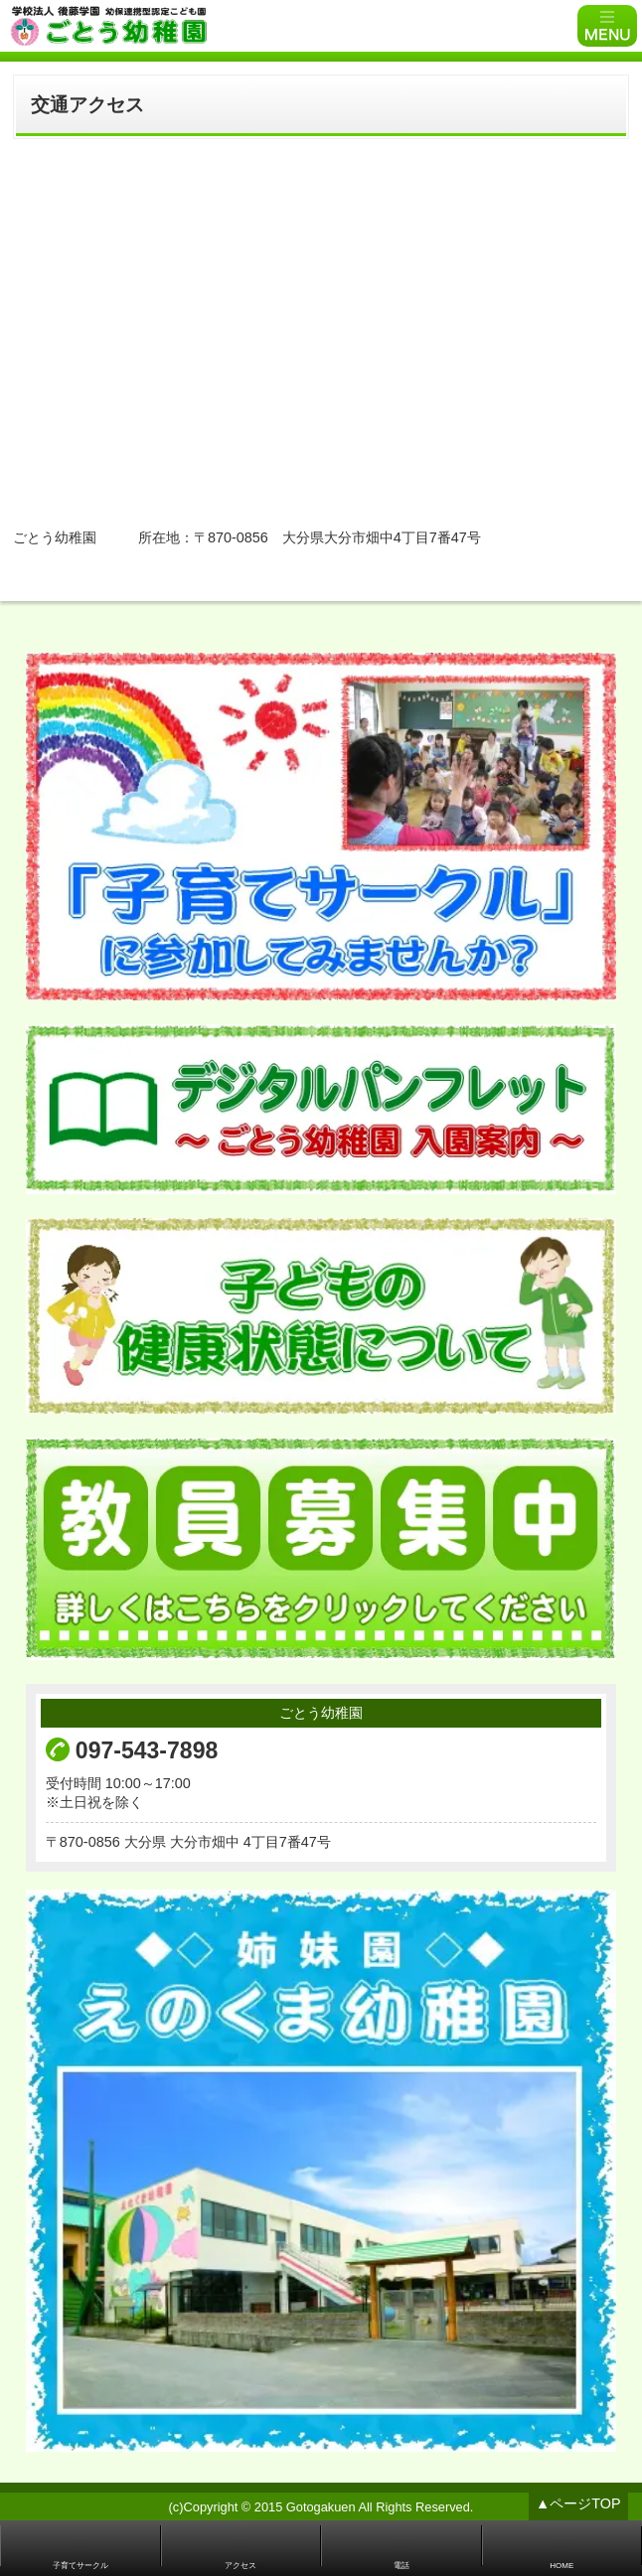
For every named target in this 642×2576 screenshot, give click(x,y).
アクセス (240, 2565)
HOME (561, 2565)
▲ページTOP (578, 2503)
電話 (401, 2565)
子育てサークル (80, 2565)
